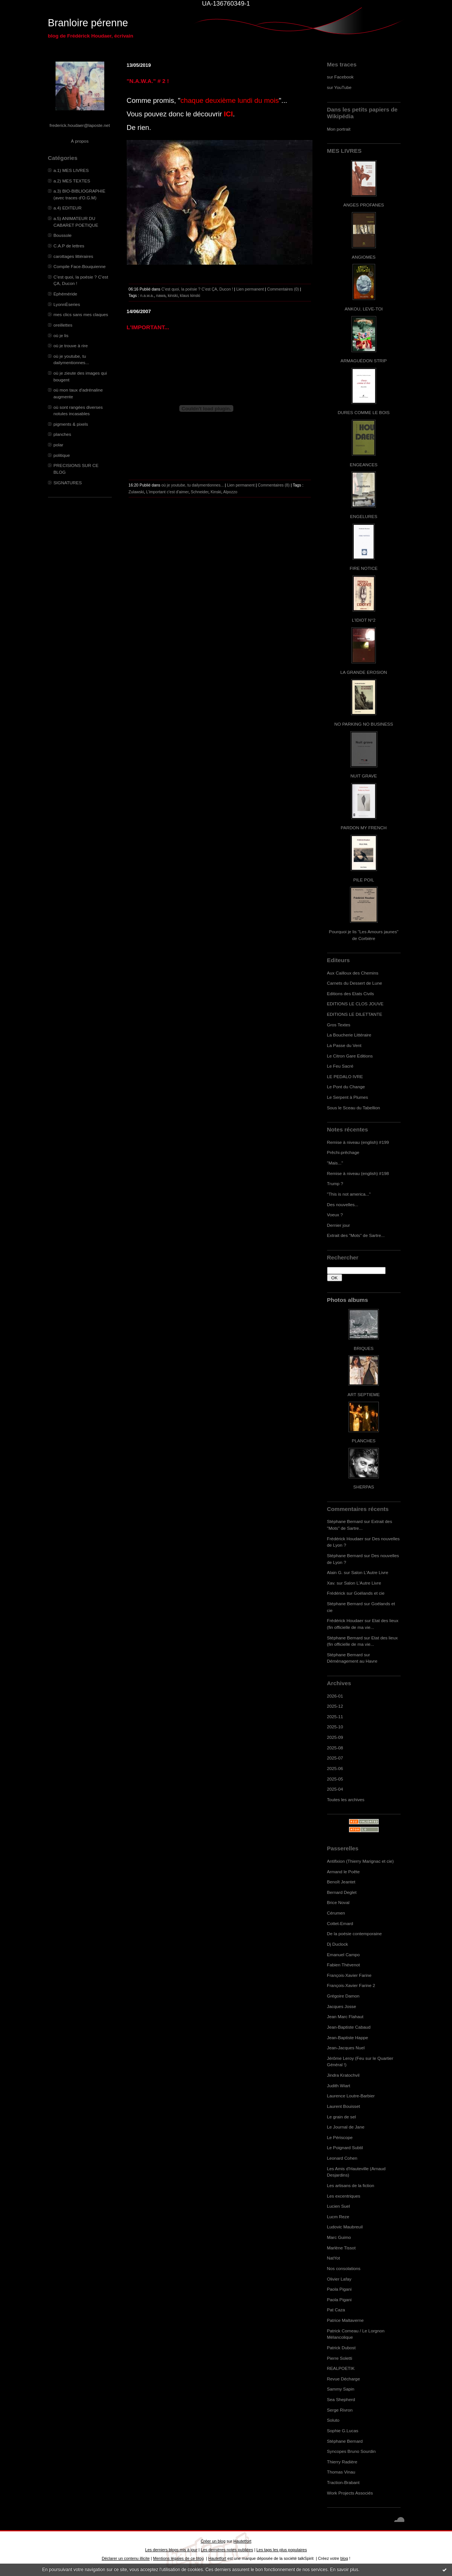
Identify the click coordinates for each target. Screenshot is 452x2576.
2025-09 (335, 1737)
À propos (80, 141)
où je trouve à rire (71, 345)
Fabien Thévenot (343, 1964)
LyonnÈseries (67, 304)
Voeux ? (335, 1214)
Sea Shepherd (341, 2399)
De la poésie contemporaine (354, 1933)
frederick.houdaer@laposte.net (80, 125)
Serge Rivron (340, 2409)
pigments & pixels (71, 424)
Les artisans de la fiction (350, 2185)
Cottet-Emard (340, 1923)
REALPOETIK (341, 2368)
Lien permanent (250, 289)
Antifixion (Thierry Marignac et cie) (360, 1861)
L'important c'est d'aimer (167, 492)
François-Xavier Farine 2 (351, 1985)
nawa (160, 295)
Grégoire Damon (343, 1995)
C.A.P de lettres (69, 245)
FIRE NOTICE (363, 568)
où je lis (61, 335)
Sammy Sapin (340, 2388)
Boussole (63, 235)
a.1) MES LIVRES (71, 170)
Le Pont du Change (346, 1086)
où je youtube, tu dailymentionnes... (192, 485)
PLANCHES (363, 1440)
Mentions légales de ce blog (178, 2558)
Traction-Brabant (343, 2482)
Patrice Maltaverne (345, 2320)
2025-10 (335, 1726)
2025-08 (335, 1747)
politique (62, 455)
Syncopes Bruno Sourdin (351, 2451)
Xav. (331, 1582)
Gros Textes (338, 1024)
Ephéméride (65, 293)
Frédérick (336, 1593)
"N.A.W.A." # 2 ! (148, 81)
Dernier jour (338, 1225)
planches (62, 434)
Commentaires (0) (283, 289)
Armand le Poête (343, 1871)
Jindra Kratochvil (343, 2075)
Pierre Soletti (339, 2358)
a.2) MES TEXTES (72, 180)
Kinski (215, 492)
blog (344, 2558)
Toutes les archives (346, 1799)
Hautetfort (242, 2541)
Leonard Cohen (342, 2158)
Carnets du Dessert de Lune (354, 983)
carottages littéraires (73, 256)
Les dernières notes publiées (227, 2549)
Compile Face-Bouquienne (80, 266)
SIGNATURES (68, 482)
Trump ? (335, 1183)
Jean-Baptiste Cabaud (349, 2027)
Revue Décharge (343, 2378)
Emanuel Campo (343, 1954)
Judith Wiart (338, 2085)
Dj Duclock (337, 1944)
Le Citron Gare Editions (350, 1055)
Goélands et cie (369, 1593)
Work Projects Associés (350, 2492)
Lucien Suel (338, 2206)
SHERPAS (363, 1486)
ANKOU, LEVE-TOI (364, 308)
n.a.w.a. (147, 295)
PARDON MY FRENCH (363, 827)
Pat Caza (336, 2309)
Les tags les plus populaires (282, 2549)
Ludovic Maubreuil (345, 2226)
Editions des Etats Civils (350, 993)
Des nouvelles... (343, 1204)
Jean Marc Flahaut (345, 2016)
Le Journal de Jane (346, 2126)
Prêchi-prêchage (343, 1152)
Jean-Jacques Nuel (346, 2047)
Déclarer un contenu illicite (126, 2558)
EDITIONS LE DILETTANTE (354, 1014)
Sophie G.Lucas (343, 2430)
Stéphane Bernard (345, 1521)
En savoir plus (344, 2569)
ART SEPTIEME (364, 1394)
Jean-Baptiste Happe (347, 2037)
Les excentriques (343, 2195)
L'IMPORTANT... (148, 327)
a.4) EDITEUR (68, 207)
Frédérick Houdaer (345, 1538)
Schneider (200, 492)
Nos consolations (343, 2268)
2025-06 (335, 1768)
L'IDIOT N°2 (363, 620)
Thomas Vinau (341, 2471)
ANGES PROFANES (363, 204)
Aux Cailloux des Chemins (352, 972)
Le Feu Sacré (340, 1066)
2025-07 (335, 1757)
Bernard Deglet (342, 1892)
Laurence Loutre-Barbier (351, 2095)
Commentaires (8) (274, 485)
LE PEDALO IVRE (345, 1076)
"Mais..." (335, 1162)
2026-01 (335, 1695)
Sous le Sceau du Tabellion (353, 1107)
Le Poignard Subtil (345, 2147)
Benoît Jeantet (341, 1881)
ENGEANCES (364, 464)
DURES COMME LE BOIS (363, 412)
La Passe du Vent (344, 1045)
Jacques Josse (341, 2006)
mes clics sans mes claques (81, 314)
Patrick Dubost (341, 2347)
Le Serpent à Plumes (347, 1097)
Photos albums (347, 1300)
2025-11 (335, 1716)
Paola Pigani (339, 2289)
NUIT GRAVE (363, 775)
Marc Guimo (339, 2237)
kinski (172, 295)
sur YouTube (339, 87)
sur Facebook (340, 76)
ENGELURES (363, 516)
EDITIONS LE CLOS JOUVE (355, 1003)
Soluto (333, 2420)
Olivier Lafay (339, 2278)
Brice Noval (338, 1902)
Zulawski (136, 492)
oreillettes (63, 324)
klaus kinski (190, 295)
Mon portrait (339, 129)
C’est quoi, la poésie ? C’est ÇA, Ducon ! (197, 289)
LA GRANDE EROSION (363, 672)
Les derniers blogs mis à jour (171, 2549)
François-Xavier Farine (349, 1975)
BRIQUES (364, 1348)
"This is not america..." (349, 1194)
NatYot (333, 2257)
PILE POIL (363, 879)
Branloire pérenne (88, 23)
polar (58, 444)
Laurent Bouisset (343, 2106)
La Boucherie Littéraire (349, 1034)
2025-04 (335, 1789)
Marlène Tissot (341, 2247)
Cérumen (336, 1912)
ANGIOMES (363, 257)
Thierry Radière (342, 2461)
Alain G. (335, 1572)
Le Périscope (340, 2137)
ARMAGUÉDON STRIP (364, 360)
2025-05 (335, 1778)
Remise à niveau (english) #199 (358, 1142)
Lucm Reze (338, 2216)
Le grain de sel (341, 2116)
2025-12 (335, 1706)
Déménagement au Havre (352, 1661)
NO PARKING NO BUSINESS (363, 724)
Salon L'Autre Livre (369, 1572)
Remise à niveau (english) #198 (358, 1173)
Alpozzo (230, 492)
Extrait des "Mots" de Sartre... (356, 1235)
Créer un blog (213, 2541)
